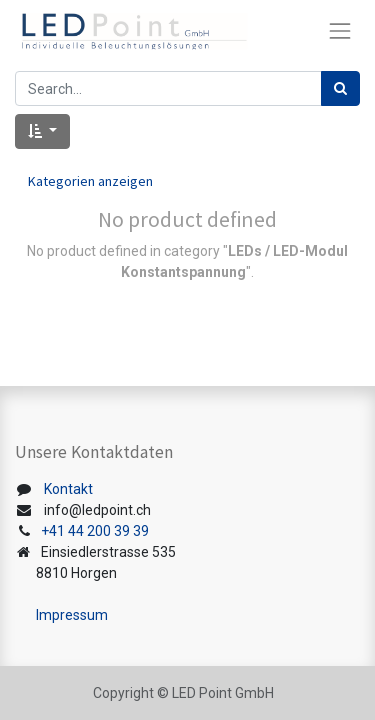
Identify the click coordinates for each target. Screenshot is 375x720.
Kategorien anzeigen (90, 181)
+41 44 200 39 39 (95, 531)
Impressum (72, 615)
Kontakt (68, 489)
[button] (42, 131)
